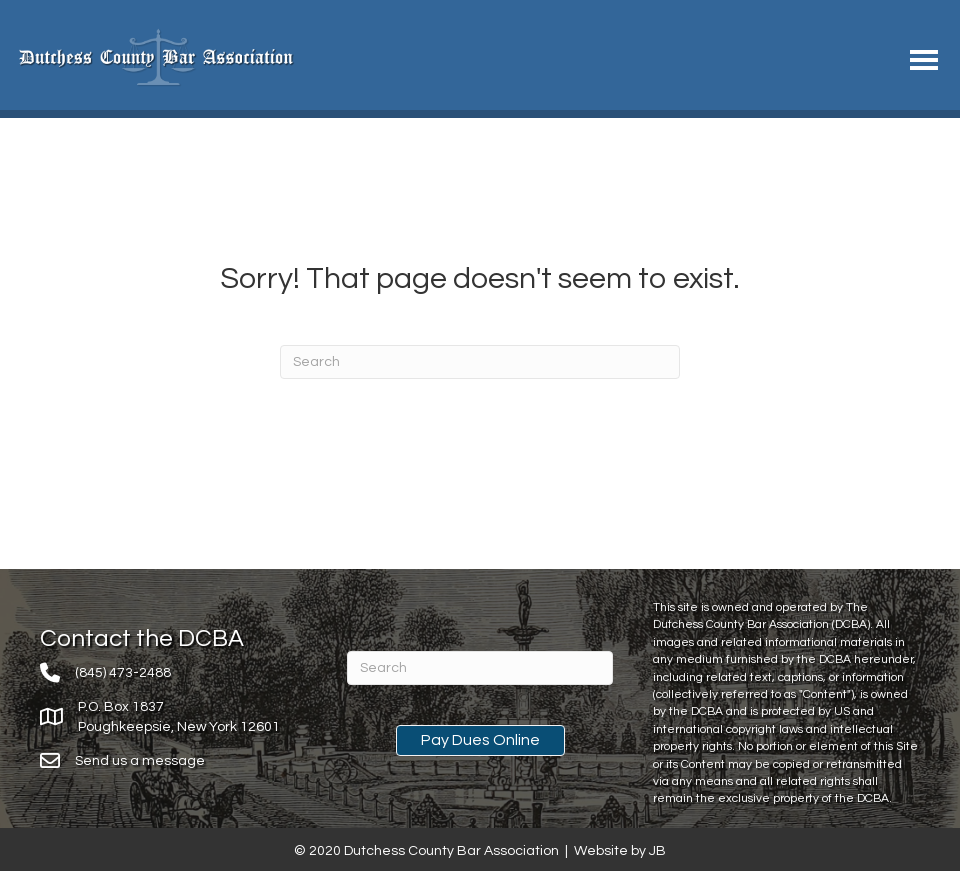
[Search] (480, 362)
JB (657, 851)
